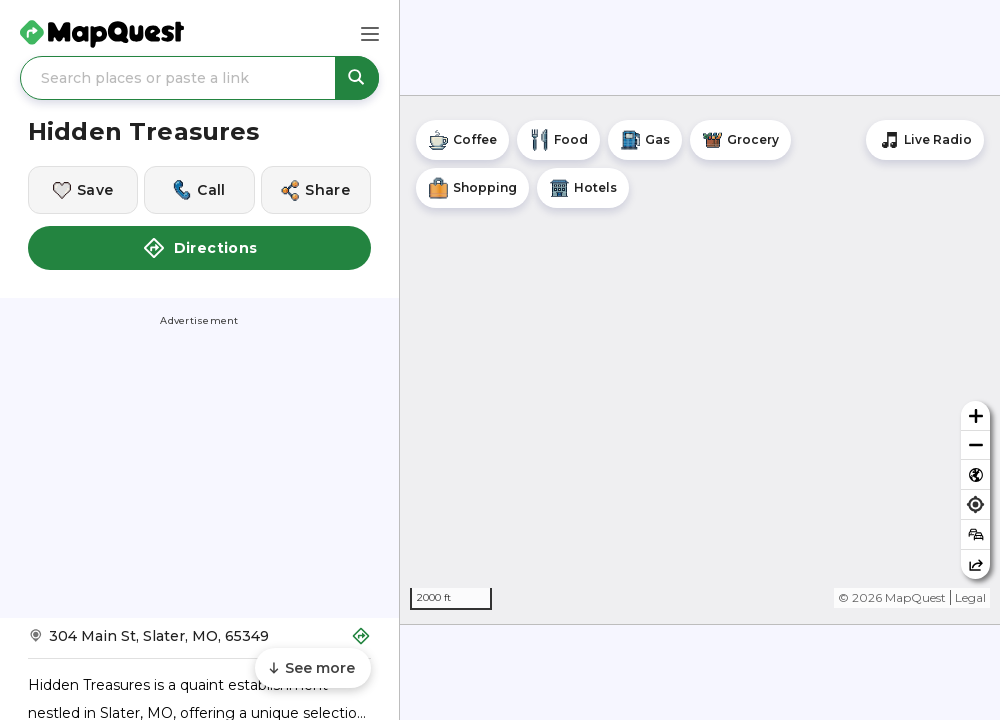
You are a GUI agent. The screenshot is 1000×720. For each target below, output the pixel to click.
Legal (970, 597)
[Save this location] (83, 190)
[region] (700, 360)
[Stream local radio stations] (925, 140)
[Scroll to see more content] (313, 668)
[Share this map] (975, 564)
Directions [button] (200, 248)
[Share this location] (316, 190)
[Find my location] (975, 504)
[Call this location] (199, 190)
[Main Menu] (370, 34)
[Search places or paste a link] (199, 78)
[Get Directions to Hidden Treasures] (199, 642)
